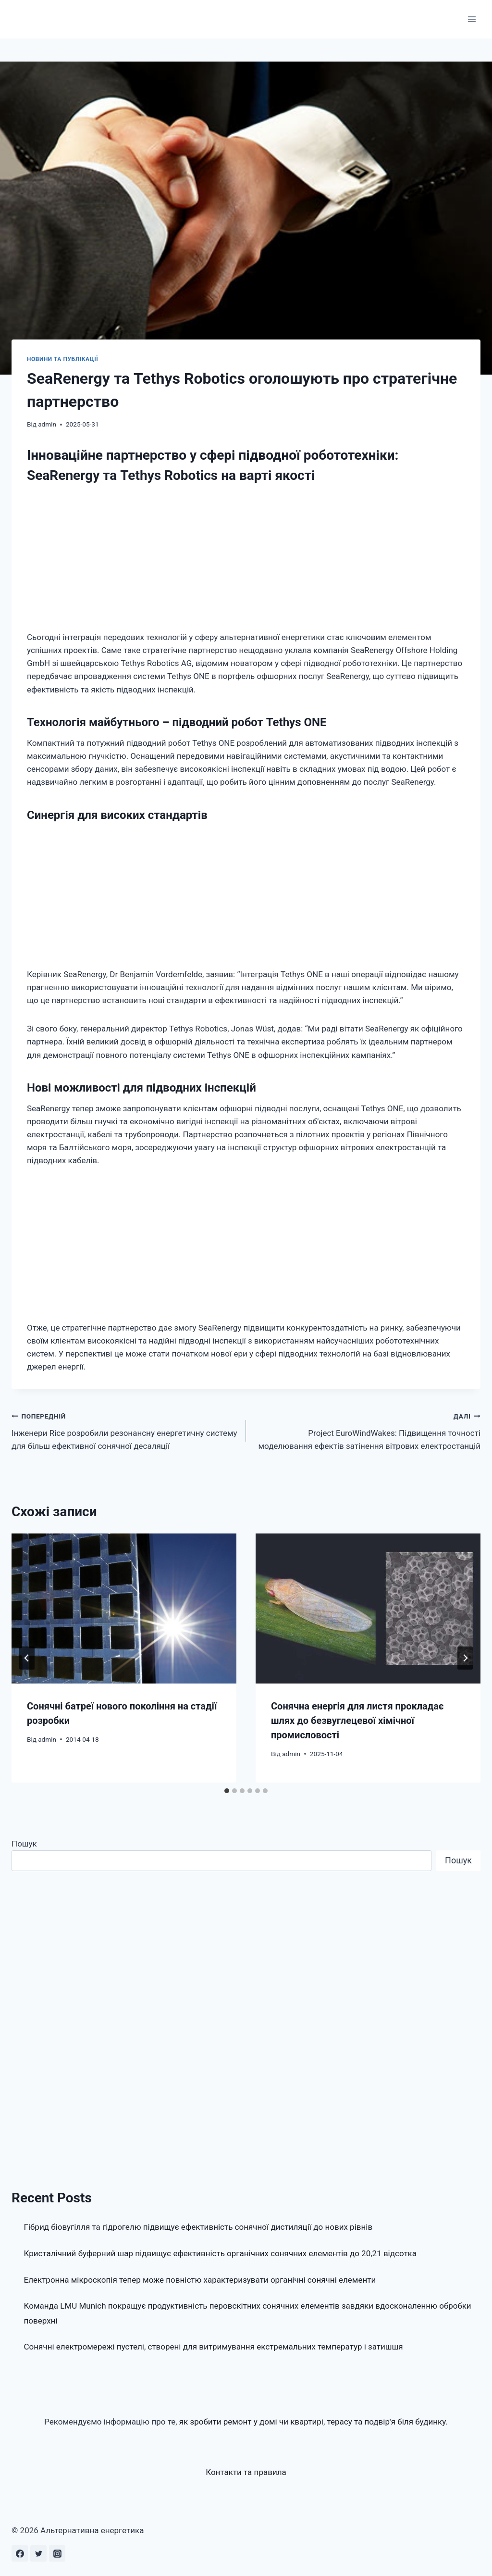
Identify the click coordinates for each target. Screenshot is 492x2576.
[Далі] (465, 1658)
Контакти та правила (246, 2472)
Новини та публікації (62, 359)
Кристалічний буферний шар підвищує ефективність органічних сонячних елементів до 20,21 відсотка (220, 2253)
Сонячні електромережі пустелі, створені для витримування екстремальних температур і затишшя (213, 2346)
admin (47, 424)
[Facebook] (20, 2553)
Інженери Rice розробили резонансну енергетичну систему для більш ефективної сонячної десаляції (125, 1430)
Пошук (24, 1843)
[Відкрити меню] (471, 19)
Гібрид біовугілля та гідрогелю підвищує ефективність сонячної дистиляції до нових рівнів (198, 2227)
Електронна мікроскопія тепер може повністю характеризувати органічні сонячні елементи (200, 2280)
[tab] (226, 1790)
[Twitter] (38, 2553)
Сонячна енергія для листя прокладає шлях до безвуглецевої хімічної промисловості (357, 1720)
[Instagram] (57, 2553)
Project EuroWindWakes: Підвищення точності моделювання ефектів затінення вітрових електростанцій (367, 1430)
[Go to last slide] (27, 1658)
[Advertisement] (246, 559)
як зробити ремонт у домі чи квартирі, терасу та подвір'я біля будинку (312, 2421)
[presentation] (124, 1608)
